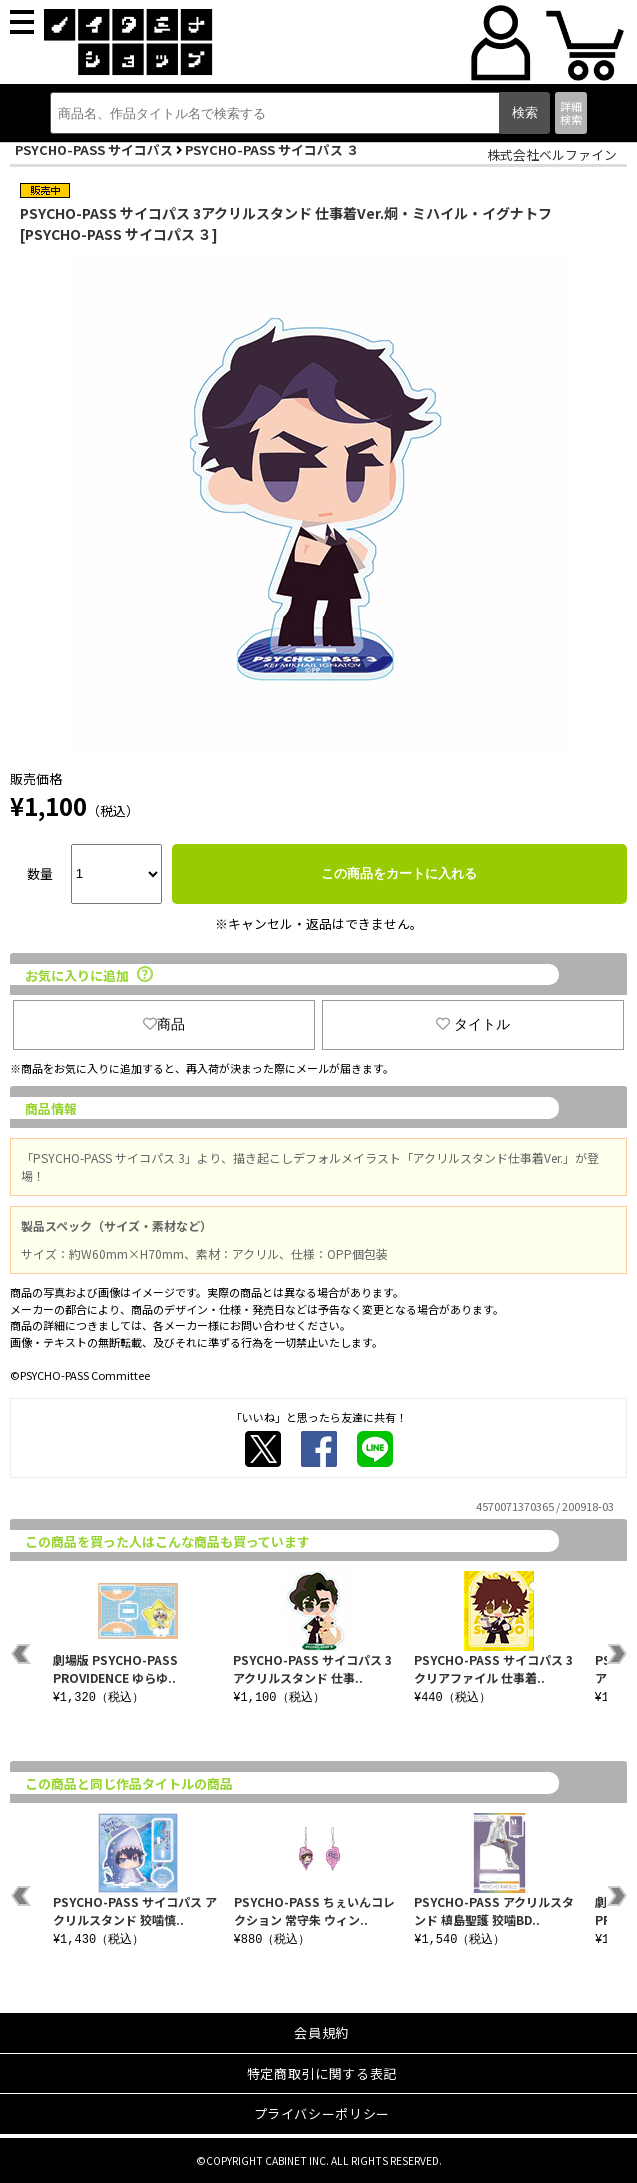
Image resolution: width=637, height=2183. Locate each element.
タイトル (473, 1024)
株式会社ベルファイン (552, 154)
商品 (164, 1024)
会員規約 (321, 2032)
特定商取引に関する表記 (322, 2073)
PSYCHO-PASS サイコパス (94, 149)
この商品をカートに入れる (399, 873)
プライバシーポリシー (322, 2113)
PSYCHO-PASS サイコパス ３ (272, 149)
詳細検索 (571, 112)
